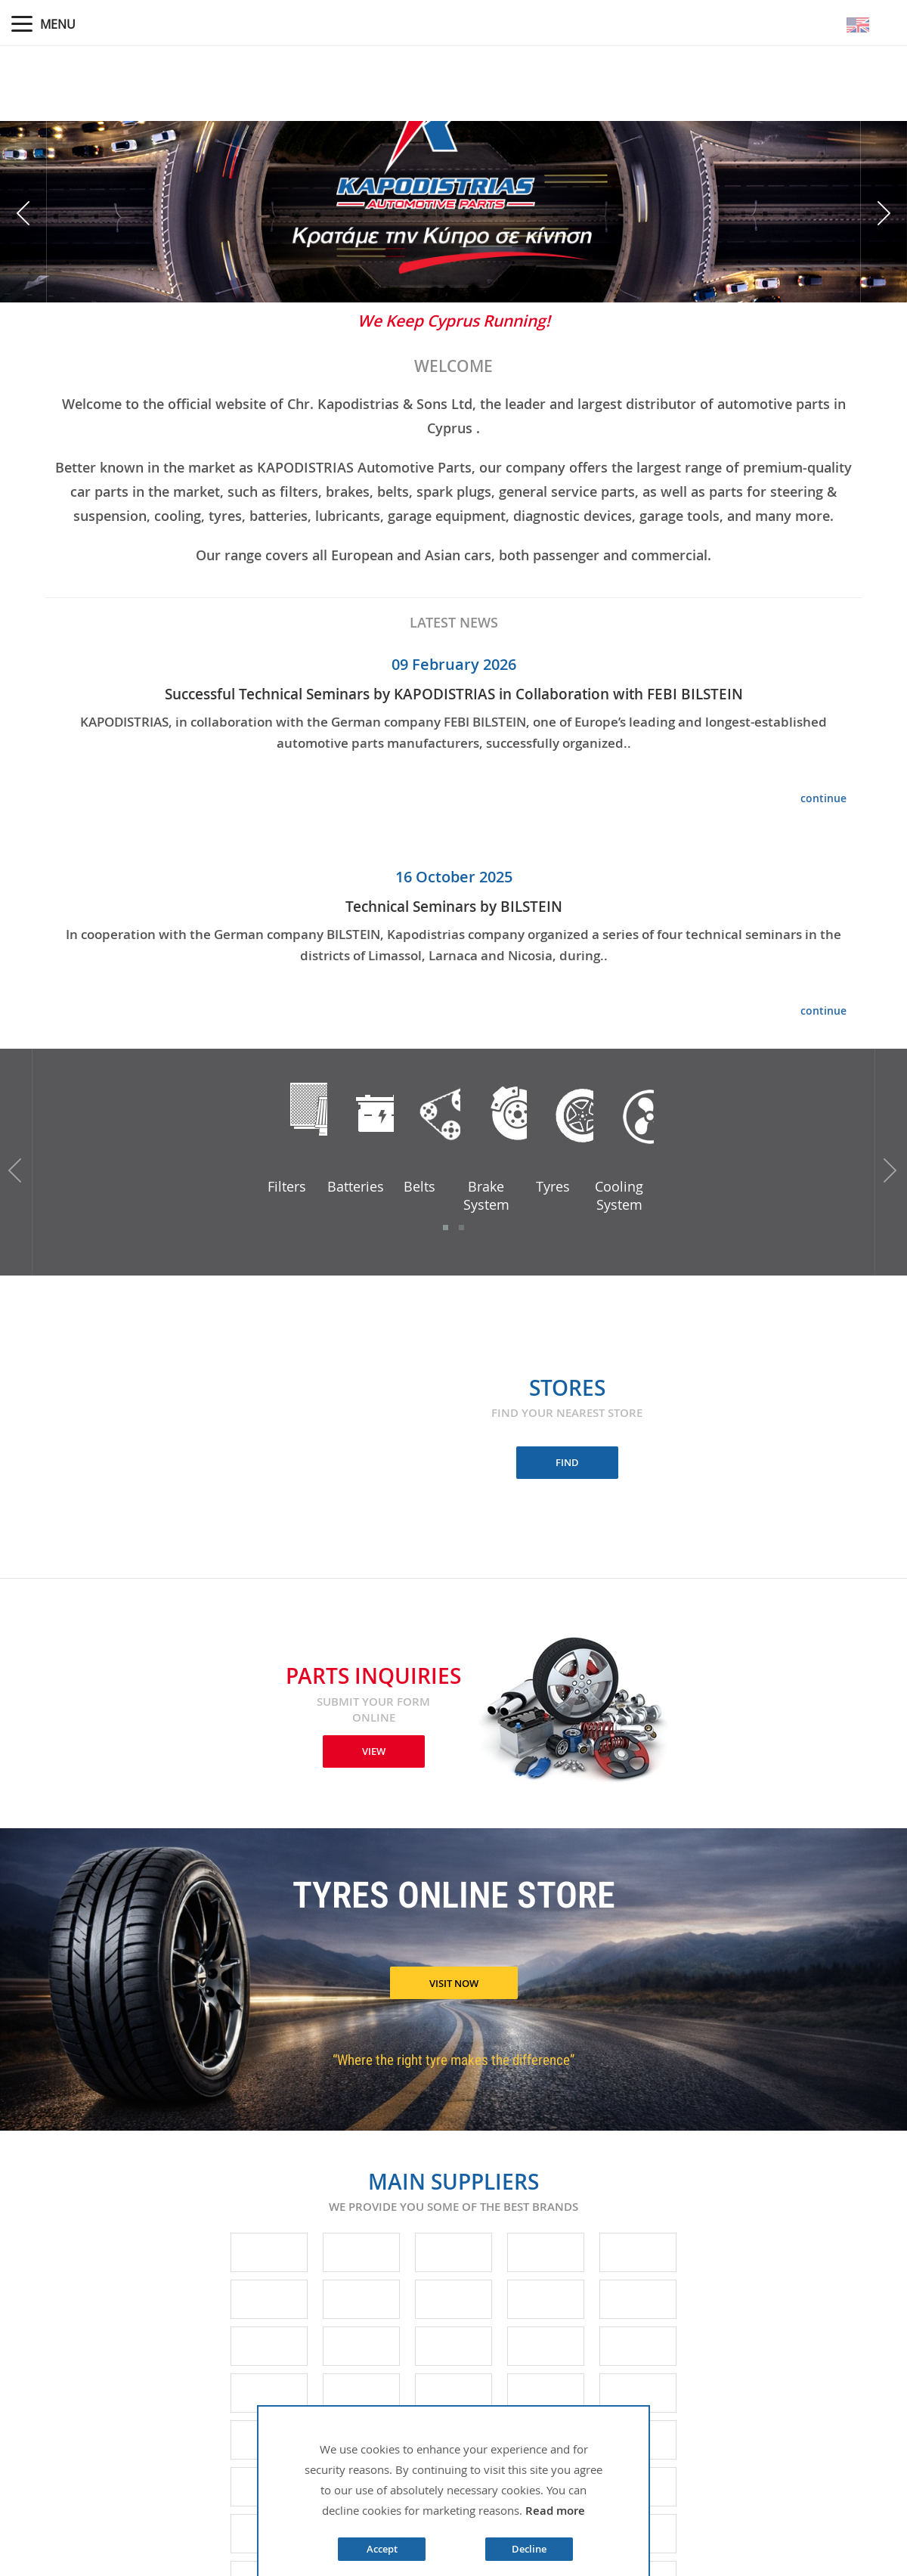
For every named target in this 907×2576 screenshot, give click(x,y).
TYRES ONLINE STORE (454, 1898)
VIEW (373, 1751)
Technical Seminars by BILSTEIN (453, 906)
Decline (529, 2549)
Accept (382, 2549)
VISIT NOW (453, 1983)
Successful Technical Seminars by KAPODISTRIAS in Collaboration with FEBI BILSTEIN (454, 694)
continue (823, 798)
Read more (555, 2511)
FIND (567, 1462)
